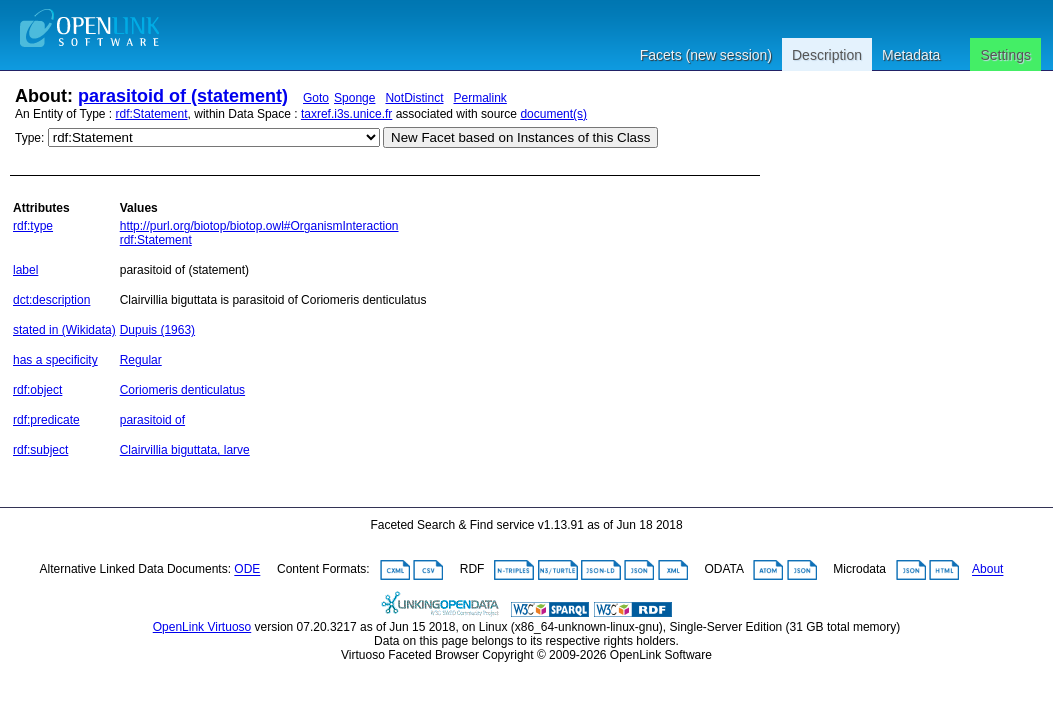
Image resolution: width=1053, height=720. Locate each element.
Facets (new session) (706, 55)
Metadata (911, 55)
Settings (1005, 55)
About (987, 570)
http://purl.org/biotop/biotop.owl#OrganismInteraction (259, 226)
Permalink (479, 98)
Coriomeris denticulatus (182, 390)
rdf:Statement (152, 114)
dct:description (51, 300)
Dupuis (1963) (157, 330)
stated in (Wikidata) (64, 330)
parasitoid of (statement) (183, 96)
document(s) (553, 114)
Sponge (354, 98)
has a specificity (55, 360)
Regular (141, 360)
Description (827, 55)
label (25, 270)
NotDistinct (414, 98)
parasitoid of (152, 420)
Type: (29, 138)
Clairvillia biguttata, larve (185, 450)
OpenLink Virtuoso (202, 627)
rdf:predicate (46, 420)
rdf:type (33, 226)
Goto (316, 98)
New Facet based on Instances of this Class (520, 137)
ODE (247, 570)
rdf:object (37, 390)
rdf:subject (40, 450)
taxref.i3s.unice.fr (346, 114)
